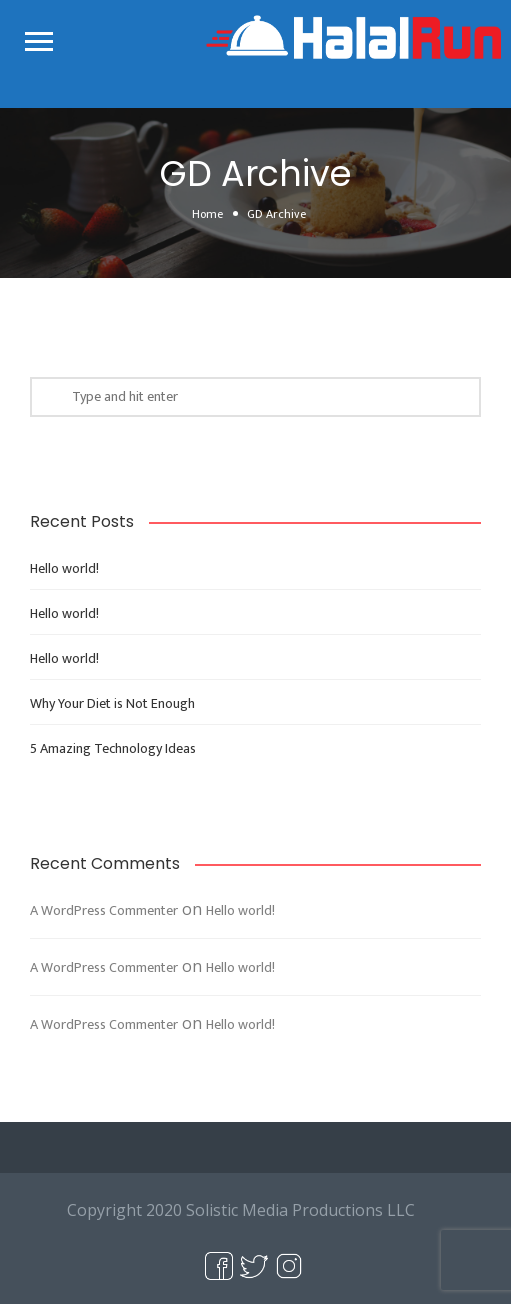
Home (207, 214)
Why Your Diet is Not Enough (112, 703)
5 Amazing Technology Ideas (113, 748)
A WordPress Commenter (104, 910)
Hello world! (64, 568)
